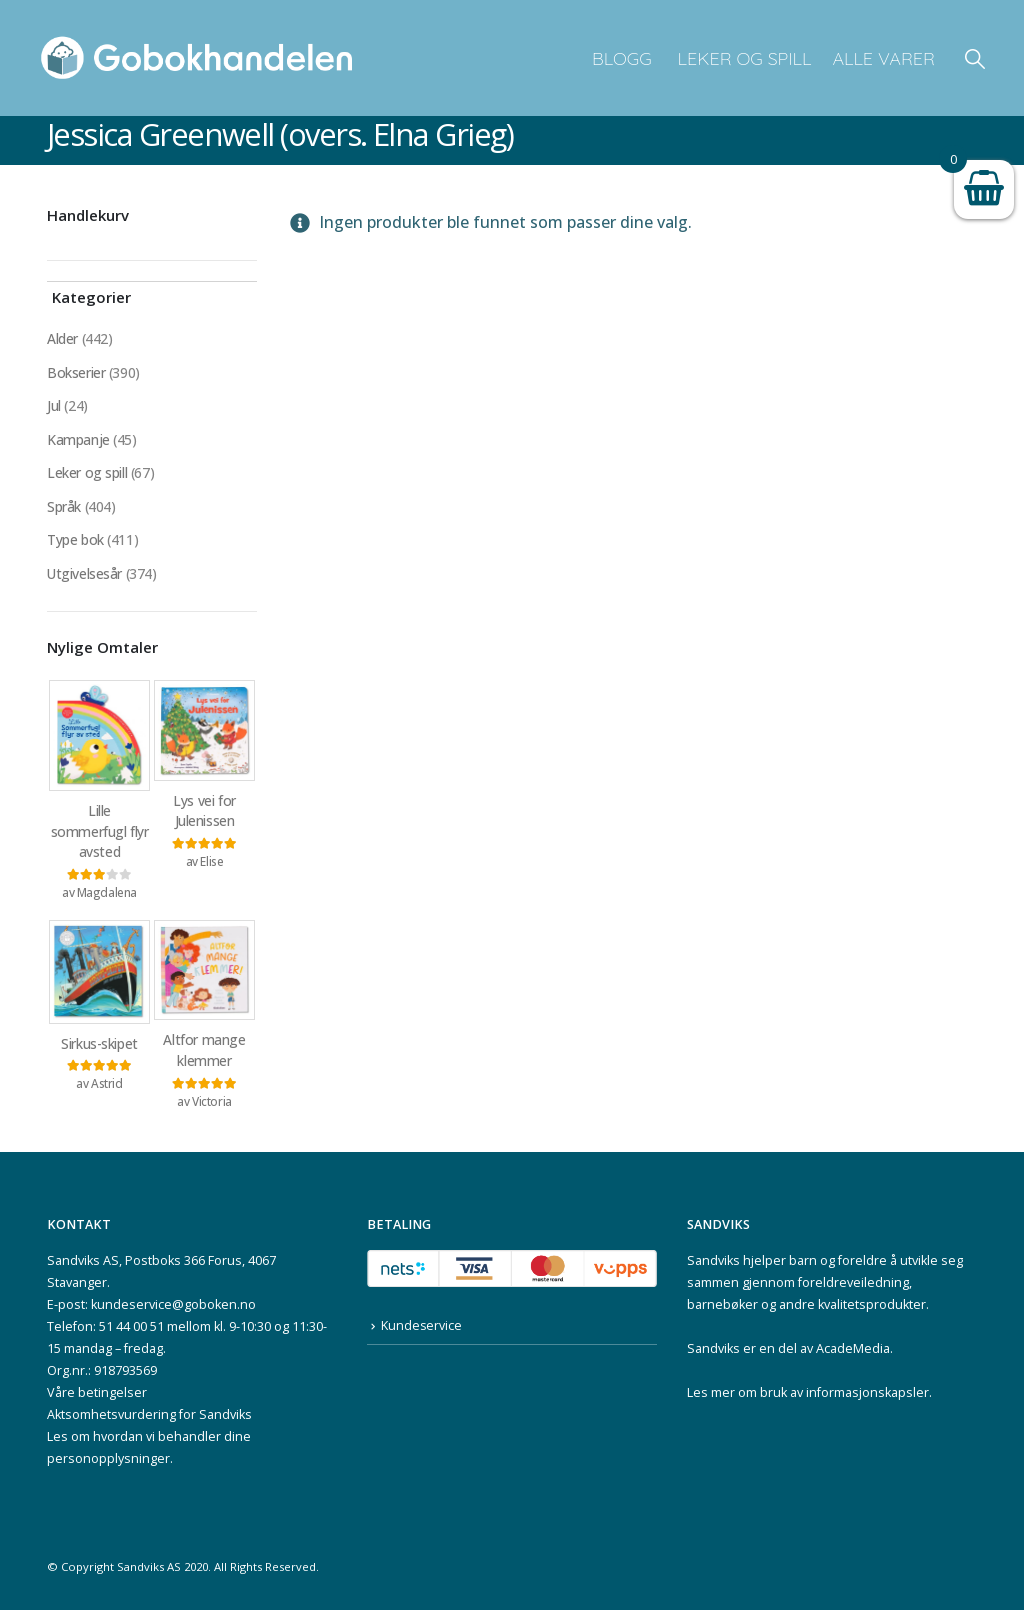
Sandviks (713, 1266)
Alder (62, 338)
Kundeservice (422, 1332)
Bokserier (76, 372)
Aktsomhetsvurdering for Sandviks (149, 1420)
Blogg (622, 58)
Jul (54, 406)
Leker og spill (742, 58)
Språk (64, 508)
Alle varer (883, 58)
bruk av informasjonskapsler (844, 1398)
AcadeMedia (853, 1354)
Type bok (75, 542)
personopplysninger (108, 1464)
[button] (975, 58)
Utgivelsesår (85, 576)
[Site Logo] (197, 58)
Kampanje (78, 440)
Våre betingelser (97, 1398)
